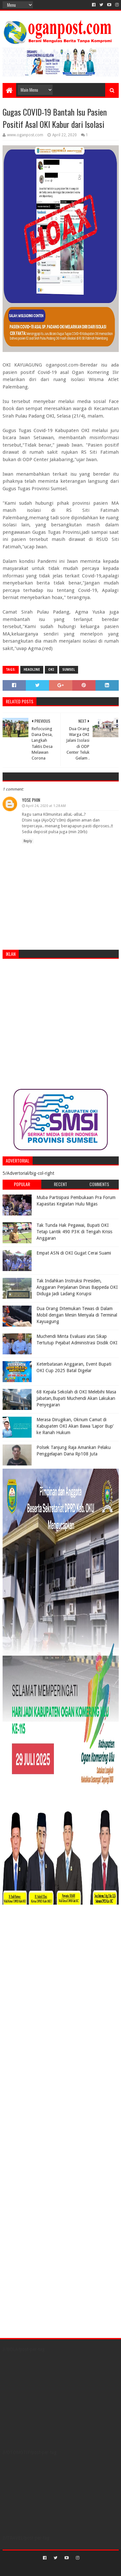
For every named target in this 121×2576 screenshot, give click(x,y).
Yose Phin (31, 799)
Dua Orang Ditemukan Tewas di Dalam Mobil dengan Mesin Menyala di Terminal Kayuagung (76, 1315)
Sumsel (68, 669)
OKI (51, 669)
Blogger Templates (88, 2568)
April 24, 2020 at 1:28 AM (46, 806)
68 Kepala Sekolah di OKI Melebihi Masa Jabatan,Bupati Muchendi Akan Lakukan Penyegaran (76, 1398)
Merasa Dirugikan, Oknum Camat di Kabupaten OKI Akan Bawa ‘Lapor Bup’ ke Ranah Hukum (75, 1426)
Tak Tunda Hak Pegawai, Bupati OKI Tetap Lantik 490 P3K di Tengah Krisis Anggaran (74, 1231)
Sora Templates (51, 2568)
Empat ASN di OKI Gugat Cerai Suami (73, 1253)
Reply (28, 841)
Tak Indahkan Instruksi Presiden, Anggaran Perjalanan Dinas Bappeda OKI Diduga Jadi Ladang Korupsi (77, 1287)
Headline (32, 669)
